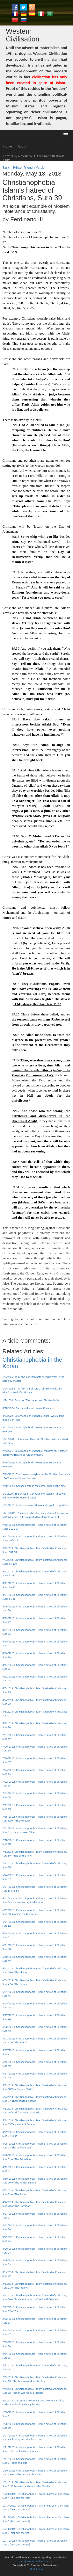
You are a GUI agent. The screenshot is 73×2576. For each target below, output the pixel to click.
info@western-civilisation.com (36, 2561)
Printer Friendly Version (30, 167)
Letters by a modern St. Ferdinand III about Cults (33, 157)
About (22, 146)
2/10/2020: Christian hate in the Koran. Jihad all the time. (34, 1486)
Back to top (36, 2569)
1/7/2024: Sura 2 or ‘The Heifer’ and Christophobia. (31, 1400)
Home (7, 146)
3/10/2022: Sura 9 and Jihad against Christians (28, 1408)
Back (6, 167)
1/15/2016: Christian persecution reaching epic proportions (36, 1505)
